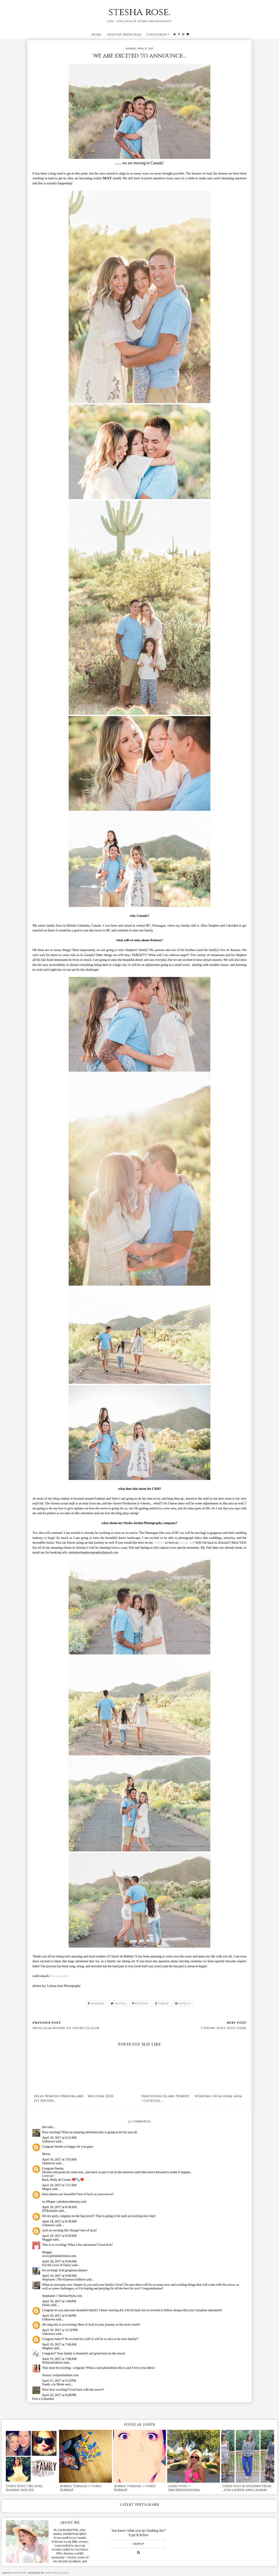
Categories (156, 34)
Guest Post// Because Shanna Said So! (24, 2488)
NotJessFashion (52, 2362)
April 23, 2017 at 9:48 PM (59, 2395)
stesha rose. (139, 12)
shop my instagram (124, 34)
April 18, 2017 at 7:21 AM (59, 2185)
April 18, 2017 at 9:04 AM (59, 2261)
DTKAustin (50, 2210)
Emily (46, 2305)
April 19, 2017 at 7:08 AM (59, 2358)
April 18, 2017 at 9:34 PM (59, 2315)
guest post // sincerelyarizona (184, 2488)
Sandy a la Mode (53, 2384)
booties (64, 1976)
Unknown (48, 2141)
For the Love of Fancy (56, 2265)
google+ (183, 2003)
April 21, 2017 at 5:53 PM (59, 2380)
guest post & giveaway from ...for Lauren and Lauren (246, 2488)
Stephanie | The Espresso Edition (63, 2279)
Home (96, 34)
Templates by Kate (57, 2573)
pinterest (140, 2003)
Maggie (47, 2239)
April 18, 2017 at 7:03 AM (59, 2159)
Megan (46, 2189)
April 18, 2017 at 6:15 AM (59, 2137)
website (159, 1542)
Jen (44, 2127)
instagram (186, 1542)
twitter (118, 2003)
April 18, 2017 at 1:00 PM (59, 2301)
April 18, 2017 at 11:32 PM (60, 2330)
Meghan (47, 2348)
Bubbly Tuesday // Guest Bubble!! (81, 2488)
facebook (96, 2003)
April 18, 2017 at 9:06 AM (59, 2275)
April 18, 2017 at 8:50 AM (59, 2235)
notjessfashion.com (65, 2375)
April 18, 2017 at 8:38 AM (59, 2207)
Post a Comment (43, 2398)
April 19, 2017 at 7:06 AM (59, 2344)
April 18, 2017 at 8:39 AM (59, 2221)
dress (54, 1976)
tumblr (161, 2003)
